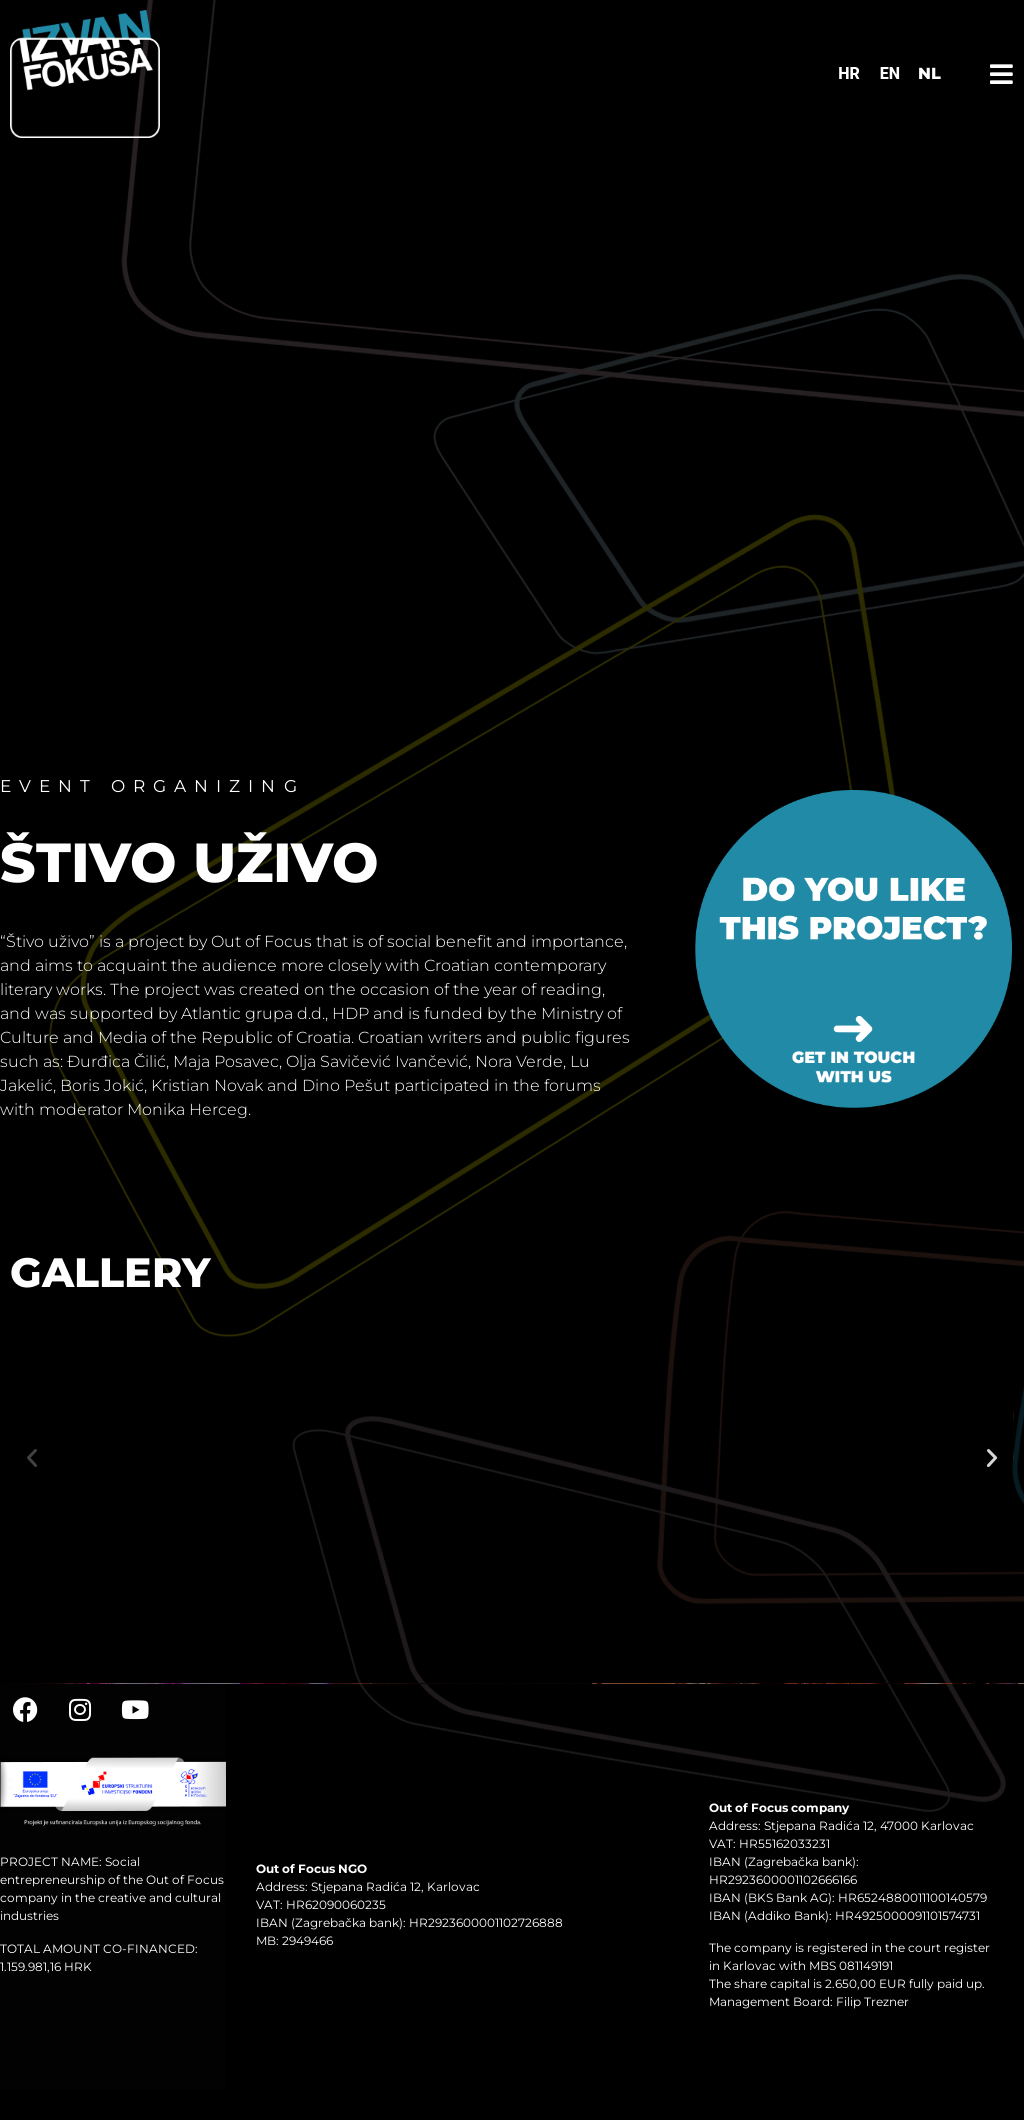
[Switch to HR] (849, 74)
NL (929, 73)
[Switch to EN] (890, 74)
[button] (32, 1458)
